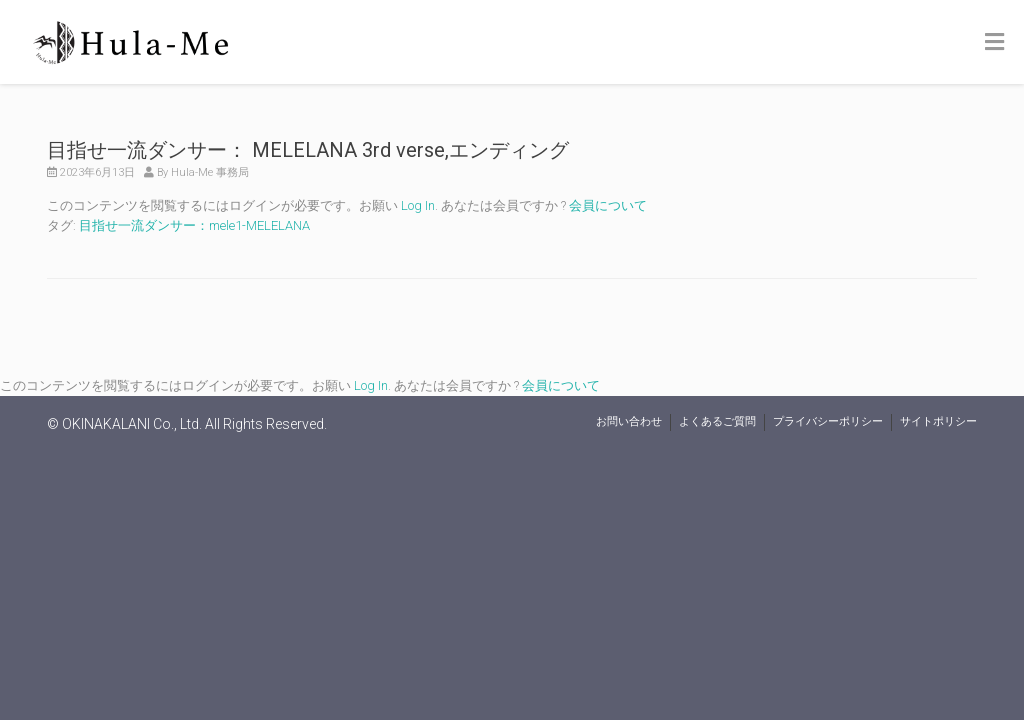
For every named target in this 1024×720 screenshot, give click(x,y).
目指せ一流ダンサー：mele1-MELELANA (194, 225)
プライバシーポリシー (828, 421)
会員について (608, 205)
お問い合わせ (629, 421)
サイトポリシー (938, 421)
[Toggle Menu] (994, 43)
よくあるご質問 (717, 421)
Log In (418, 205)
